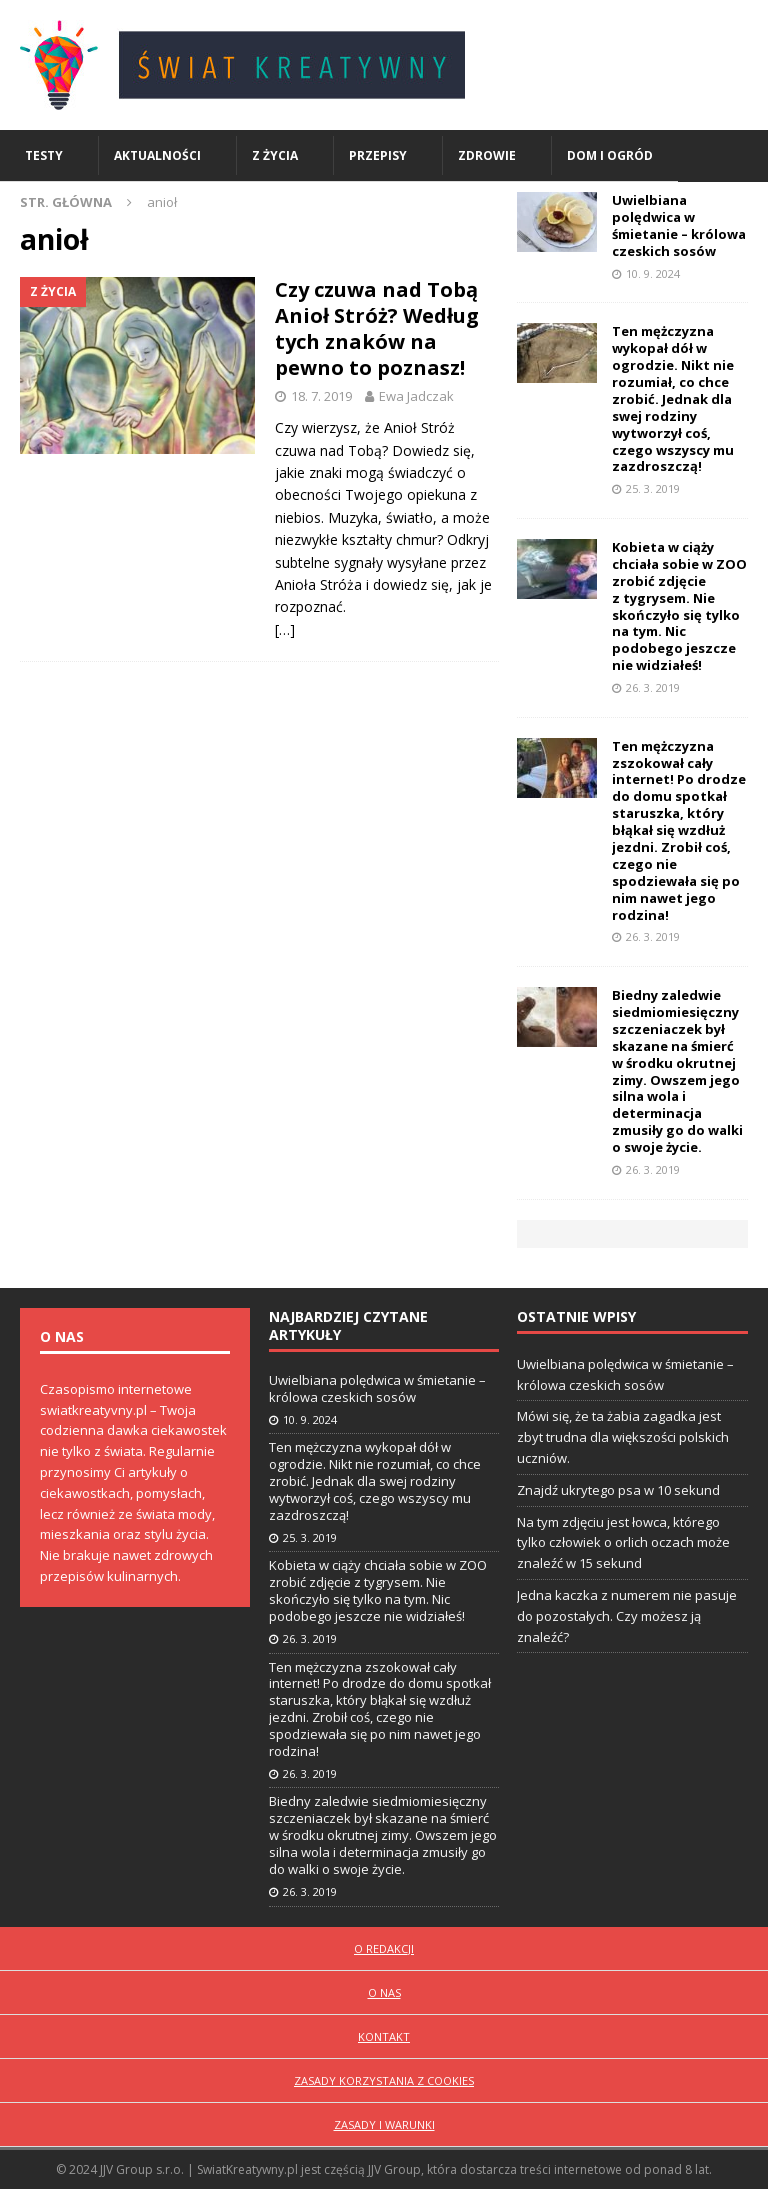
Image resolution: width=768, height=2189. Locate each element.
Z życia (275, 155)
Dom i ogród (610, 155)
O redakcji (384, 1948)
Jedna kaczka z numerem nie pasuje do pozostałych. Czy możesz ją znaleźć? (627, 1616)
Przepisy (378, 155)
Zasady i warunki (384, 2124)
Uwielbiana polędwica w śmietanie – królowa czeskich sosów (679, 225)
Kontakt (384, 2036)
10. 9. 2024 (653, 273)
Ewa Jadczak (416, 396)
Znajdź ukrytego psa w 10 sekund (618, 1490)
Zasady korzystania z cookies (384, 2080)
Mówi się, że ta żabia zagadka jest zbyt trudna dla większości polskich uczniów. (623, 1437)
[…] (285, 629)
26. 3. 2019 (653, 687)
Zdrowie (487, 155)
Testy (44, 155)
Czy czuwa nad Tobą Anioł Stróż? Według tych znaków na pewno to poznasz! (377, 328)
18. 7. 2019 (321, 396)
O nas (384, 1992)
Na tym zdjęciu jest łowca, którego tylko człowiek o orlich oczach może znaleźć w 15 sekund (623, 1543)
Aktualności (157, 155)
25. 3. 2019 (653, 488)
